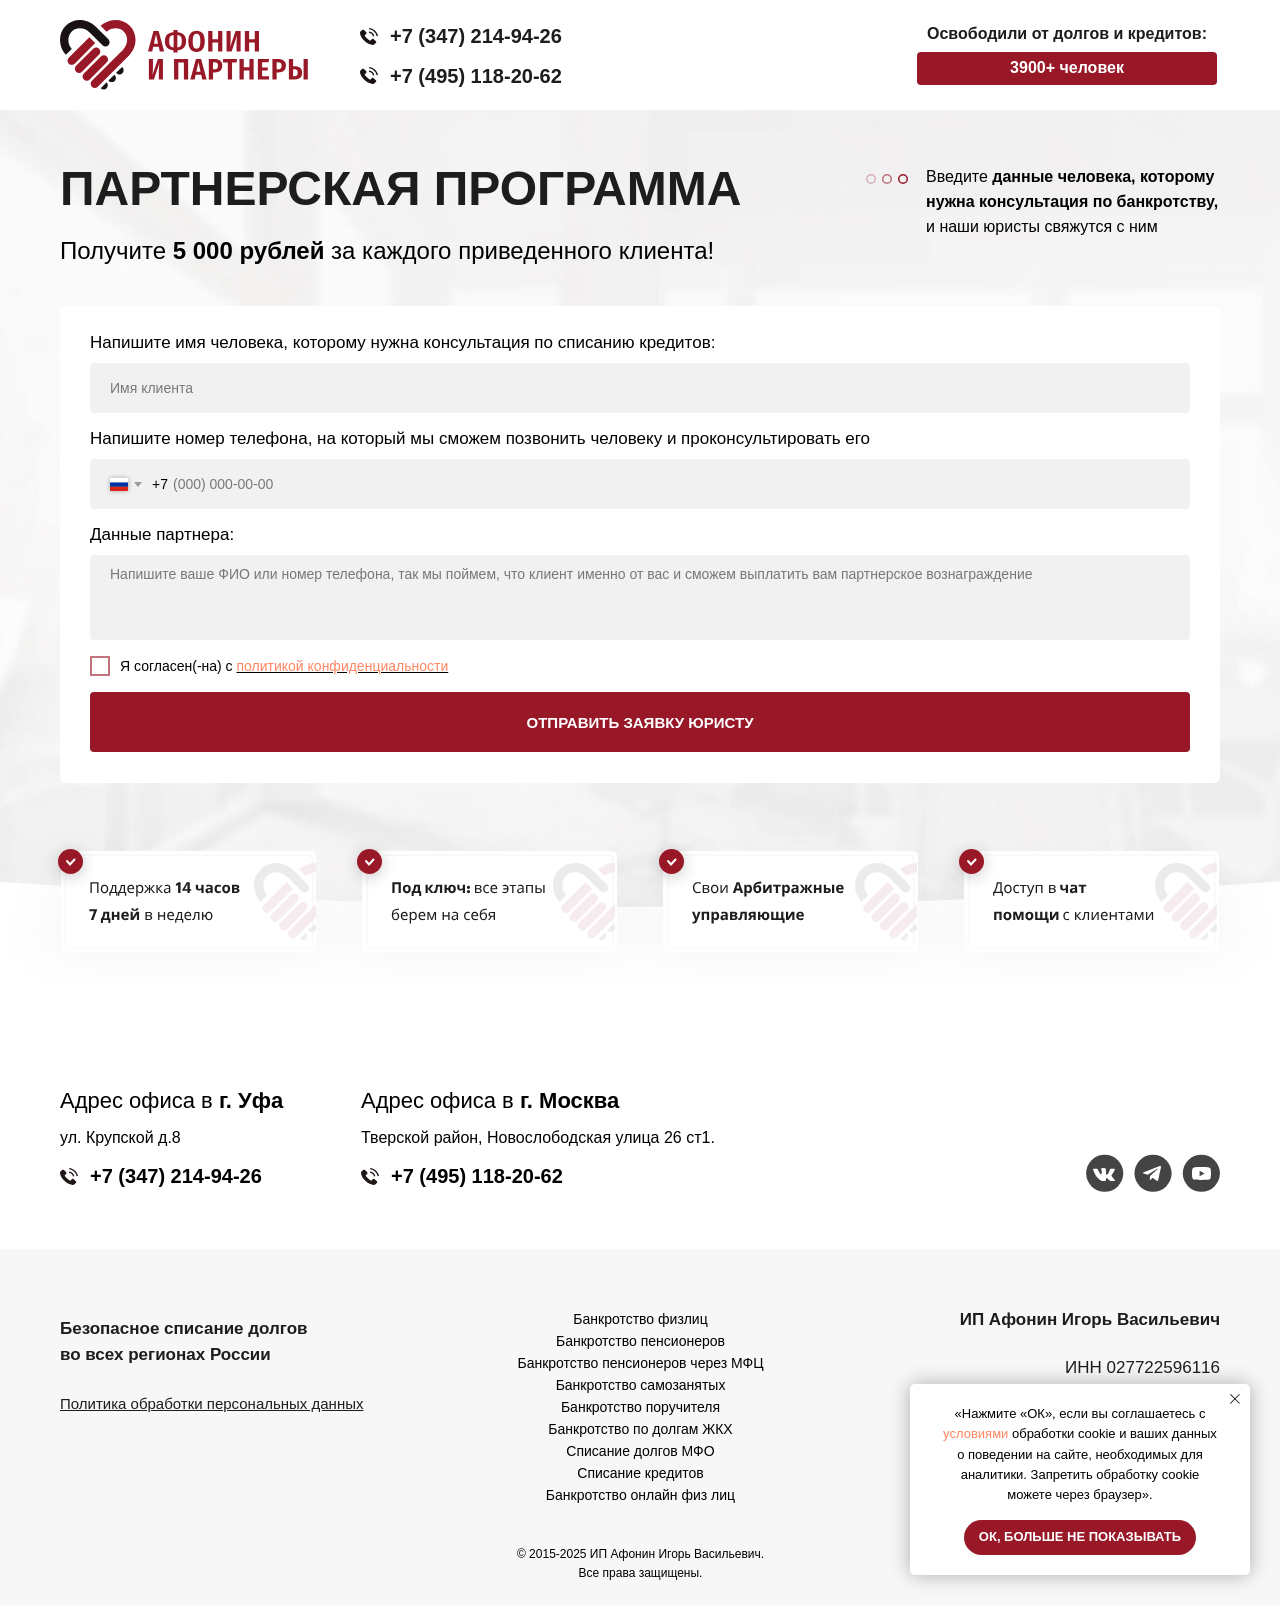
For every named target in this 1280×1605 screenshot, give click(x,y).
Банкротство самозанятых (641, 1385)
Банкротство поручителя (640, 1407)
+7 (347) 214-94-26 (476, 36)
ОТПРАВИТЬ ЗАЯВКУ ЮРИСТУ (640, 722)
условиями (975, 1433)
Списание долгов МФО (640, 1451)
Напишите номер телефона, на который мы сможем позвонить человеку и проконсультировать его (480, 438)
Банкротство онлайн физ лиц (640, 1495)
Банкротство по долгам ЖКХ (640, 1429)
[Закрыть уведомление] (1235, 1399)
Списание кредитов (640, 1473)
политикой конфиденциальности (343, 666)
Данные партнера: (162, 534)
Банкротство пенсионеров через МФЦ (641, 1363)
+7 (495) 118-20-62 (476, 76)
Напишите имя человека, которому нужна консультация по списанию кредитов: (402, 342)
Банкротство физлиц (640, 1319)
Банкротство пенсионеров (640, 1341)
